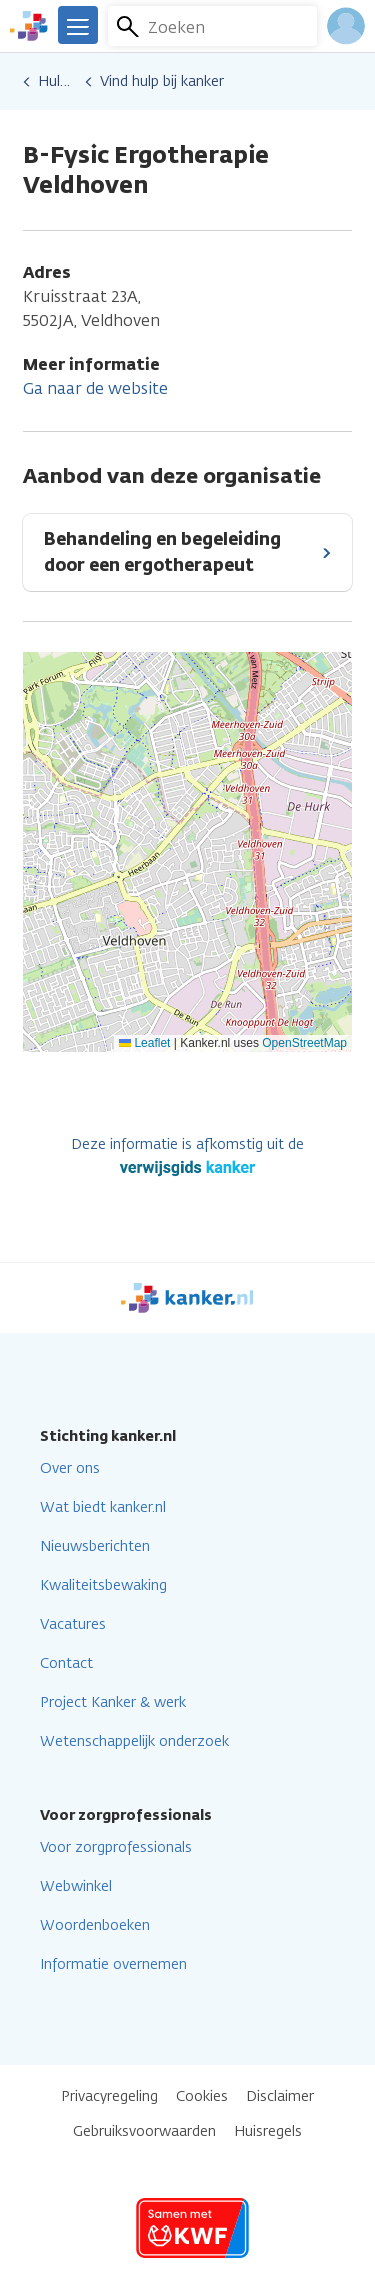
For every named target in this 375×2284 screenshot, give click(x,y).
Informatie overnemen (113, 1964)
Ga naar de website (95, 388)
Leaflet (144, 1043)
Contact (66, 1663)
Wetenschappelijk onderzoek (134, 1741)
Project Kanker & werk (113, 1702)
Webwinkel (76, 1886)
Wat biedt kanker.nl (103, 1507)
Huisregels (268, 2131)
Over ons (70, 1468)
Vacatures (73, 1624)
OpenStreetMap (304, 1043)
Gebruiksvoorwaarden (144, 2131)
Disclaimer (280, 2096)
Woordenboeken (95, 1925)
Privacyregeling (109, 2096)
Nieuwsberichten (95, 1546)
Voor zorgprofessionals (116, 1847)
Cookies (202, 2096)
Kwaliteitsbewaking (103, 1585)
